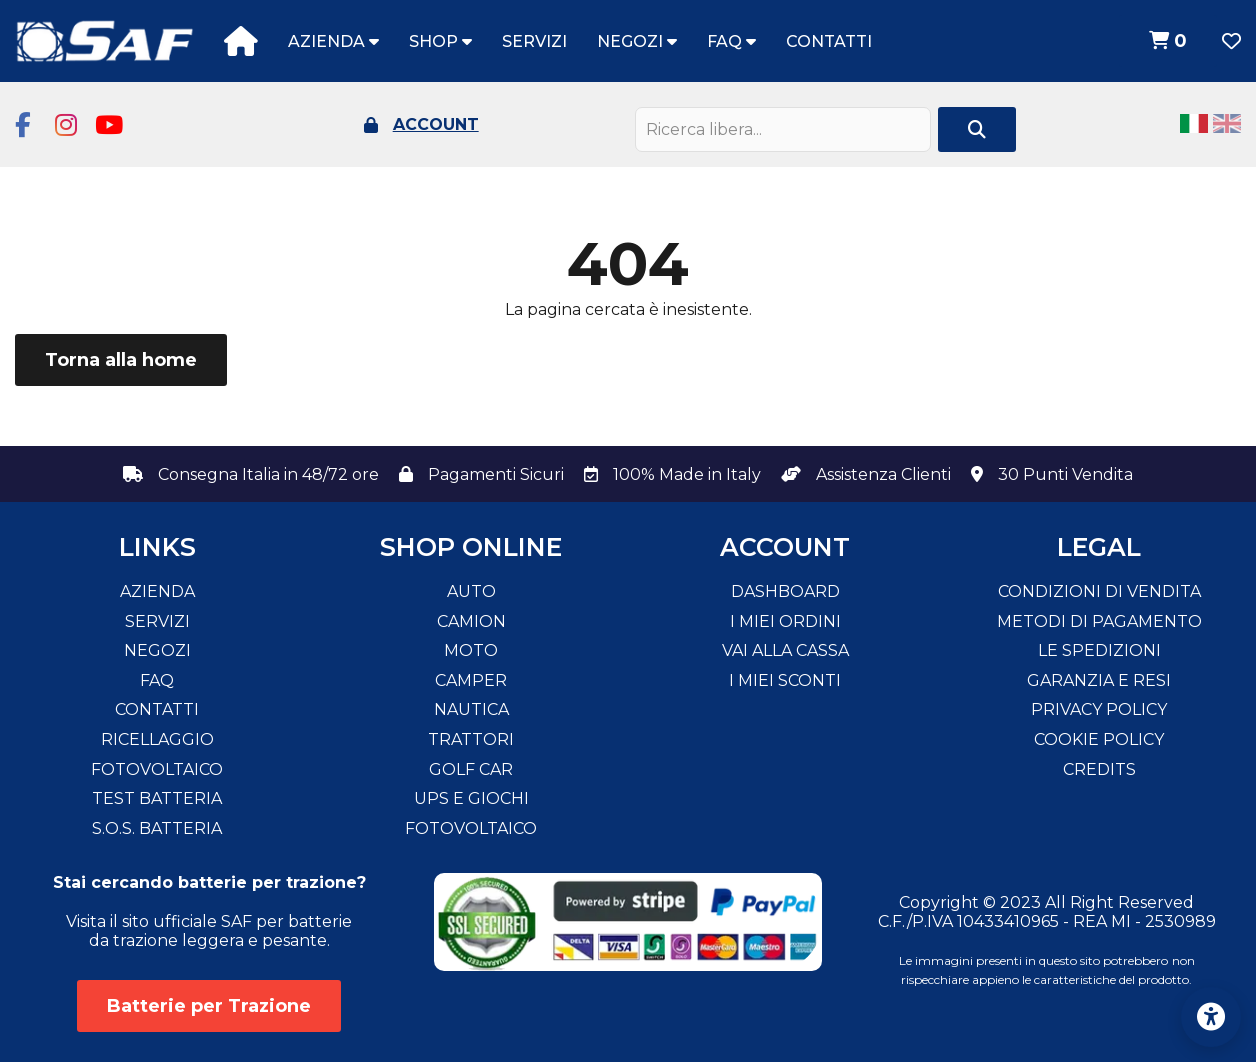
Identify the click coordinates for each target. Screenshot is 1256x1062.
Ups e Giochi (471, 798)
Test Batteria (157, 798)
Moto (471, 650)
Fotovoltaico (157, 769)
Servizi (534, 41)
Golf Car (471, 769)
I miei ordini (785, 621)
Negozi (637, 41)
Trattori (471, 739)
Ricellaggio (157, 739)
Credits (1099, 769)
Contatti (829, 41)
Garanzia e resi (1099, 680)
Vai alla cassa (785, 650)
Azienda (333, 41)
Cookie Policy (1099, 739)
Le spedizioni (1099, 650)
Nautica (471, 709)
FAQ (731, 41)
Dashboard (785, 591)
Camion (471, 621)
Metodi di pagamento (1099, 621)
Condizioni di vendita (1099, 591)
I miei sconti (785, 680)
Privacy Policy (1099, 709)
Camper (471, 680)
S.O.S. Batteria (157, 828)
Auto (471, 591)
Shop (440, 41)
